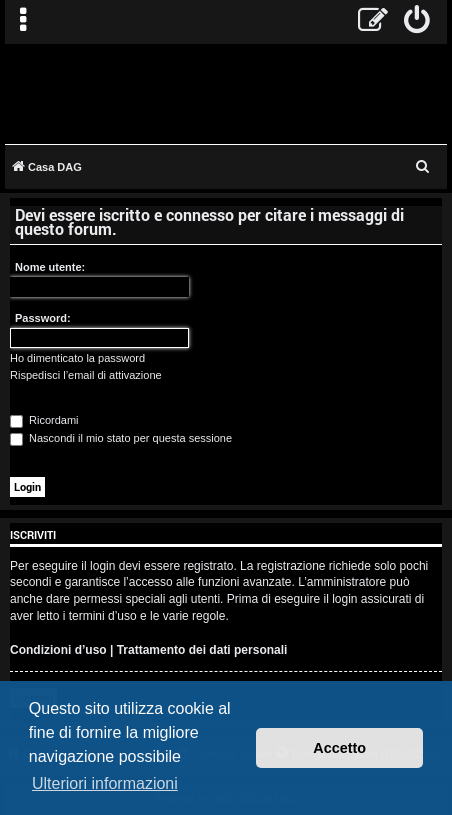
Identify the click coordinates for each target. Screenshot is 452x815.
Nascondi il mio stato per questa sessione (121, 438)
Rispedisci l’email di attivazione (86, 375)
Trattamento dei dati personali (202, 650)
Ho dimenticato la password (77, 358)
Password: (43, 318)
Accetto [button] (339, 748)
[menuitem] (417, 22)
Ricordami (44, 420)
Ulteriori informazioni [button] (105, 783)
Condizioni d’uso (58, 650)
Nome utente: (50, 267)
